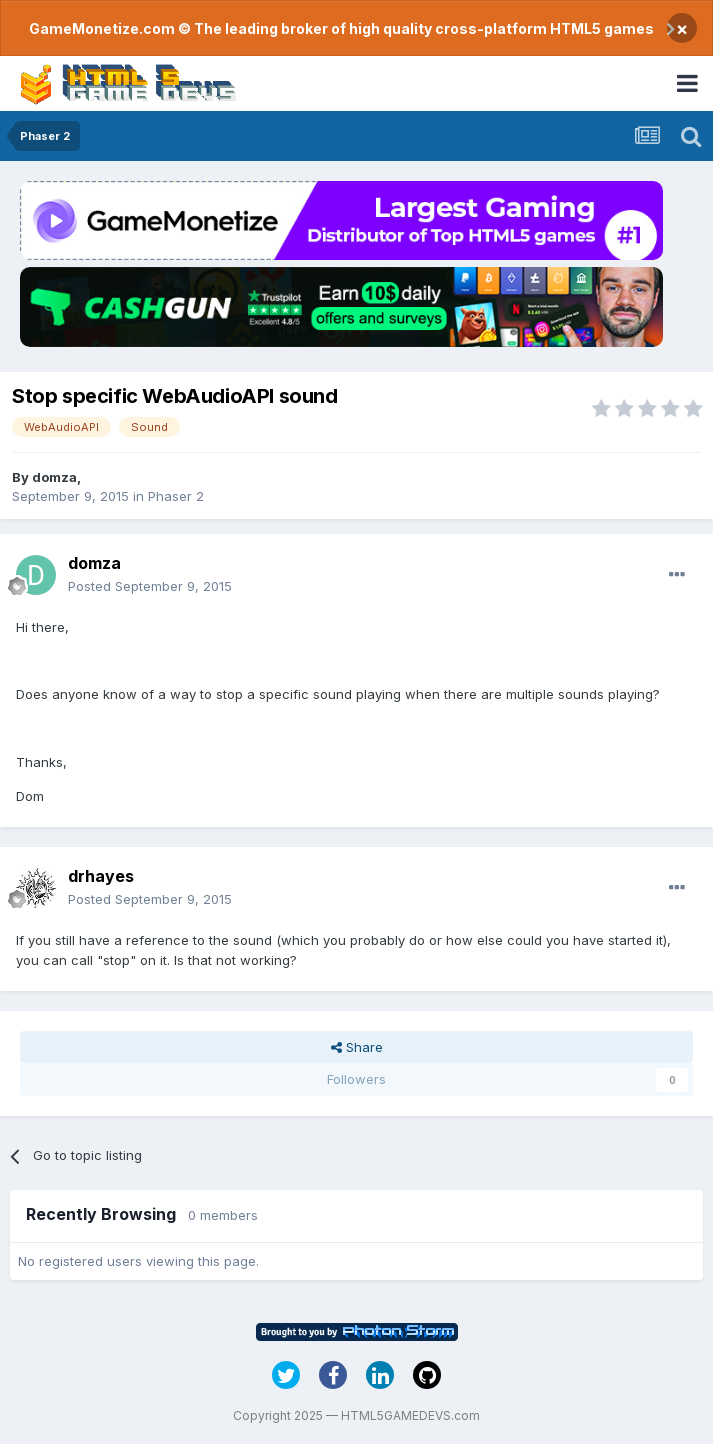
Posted (150, 586)
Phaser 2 (176, 496)
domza (54, 477)
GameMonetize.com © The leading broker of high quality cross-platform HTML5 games (341, 28)
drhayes (101, 876)
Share (357, 1047)
